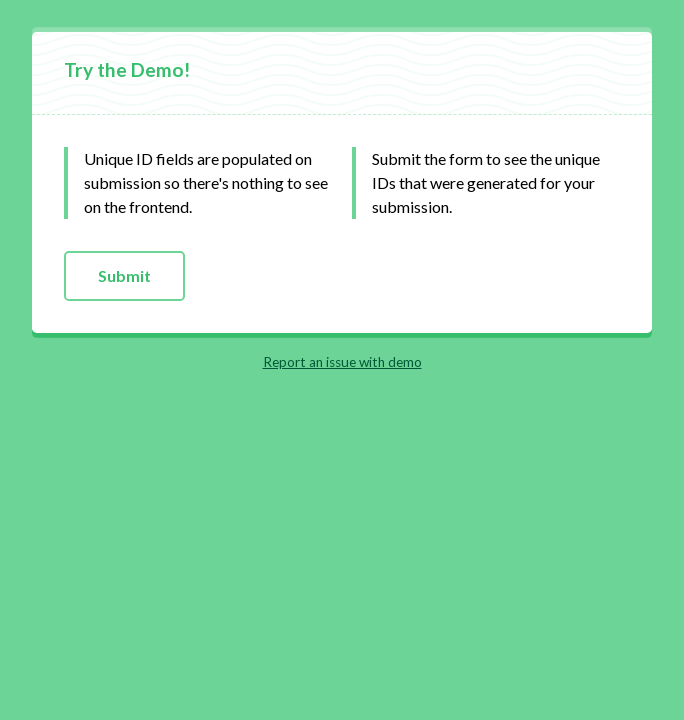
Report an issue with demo (342, 362)
